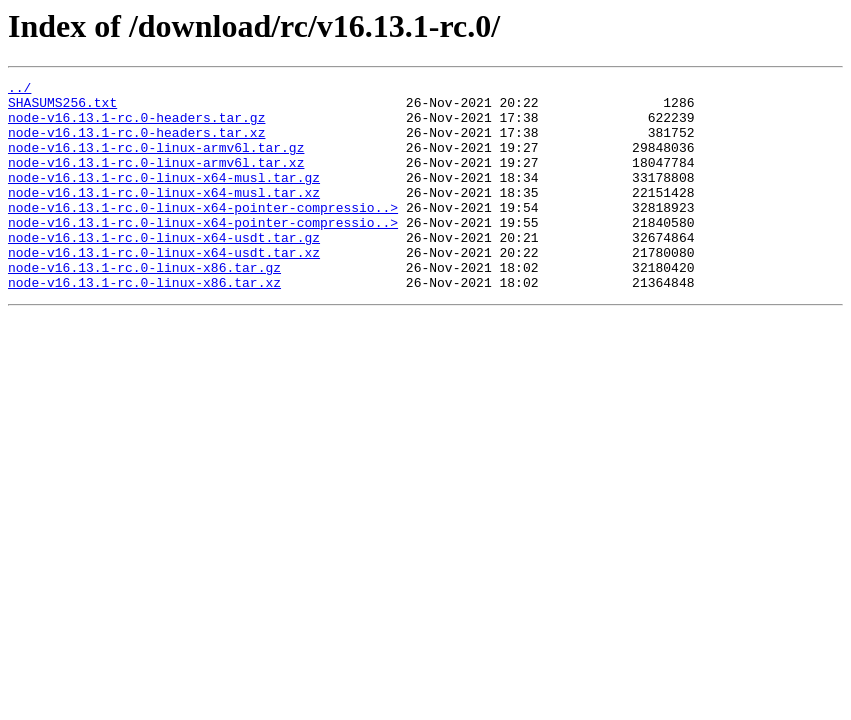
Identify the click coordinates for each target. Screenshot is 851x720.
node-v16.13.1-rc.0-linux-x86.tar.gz (144, 306)
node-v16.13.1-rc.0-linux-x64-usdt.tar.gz (164, 270)
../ (19, 90)
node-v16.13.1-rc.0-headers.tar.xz (136, 144)
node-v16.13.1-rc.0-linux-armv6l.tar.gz (156, 162)
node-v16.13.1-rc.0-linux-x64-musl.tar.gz (164, 198)
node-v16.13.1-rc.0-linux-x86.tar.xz (144, 324)
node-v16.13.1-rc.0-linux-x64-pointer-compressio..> (203, 234)
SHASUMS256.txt (62, 108)
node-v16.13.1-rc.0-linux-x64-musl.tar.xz (164, 216)
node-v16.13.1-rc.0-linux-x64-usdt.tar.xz (164, 288)
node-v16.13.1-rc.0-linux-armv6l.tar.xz (156, 180)
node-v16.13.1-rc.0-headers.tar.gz (136, 126)
